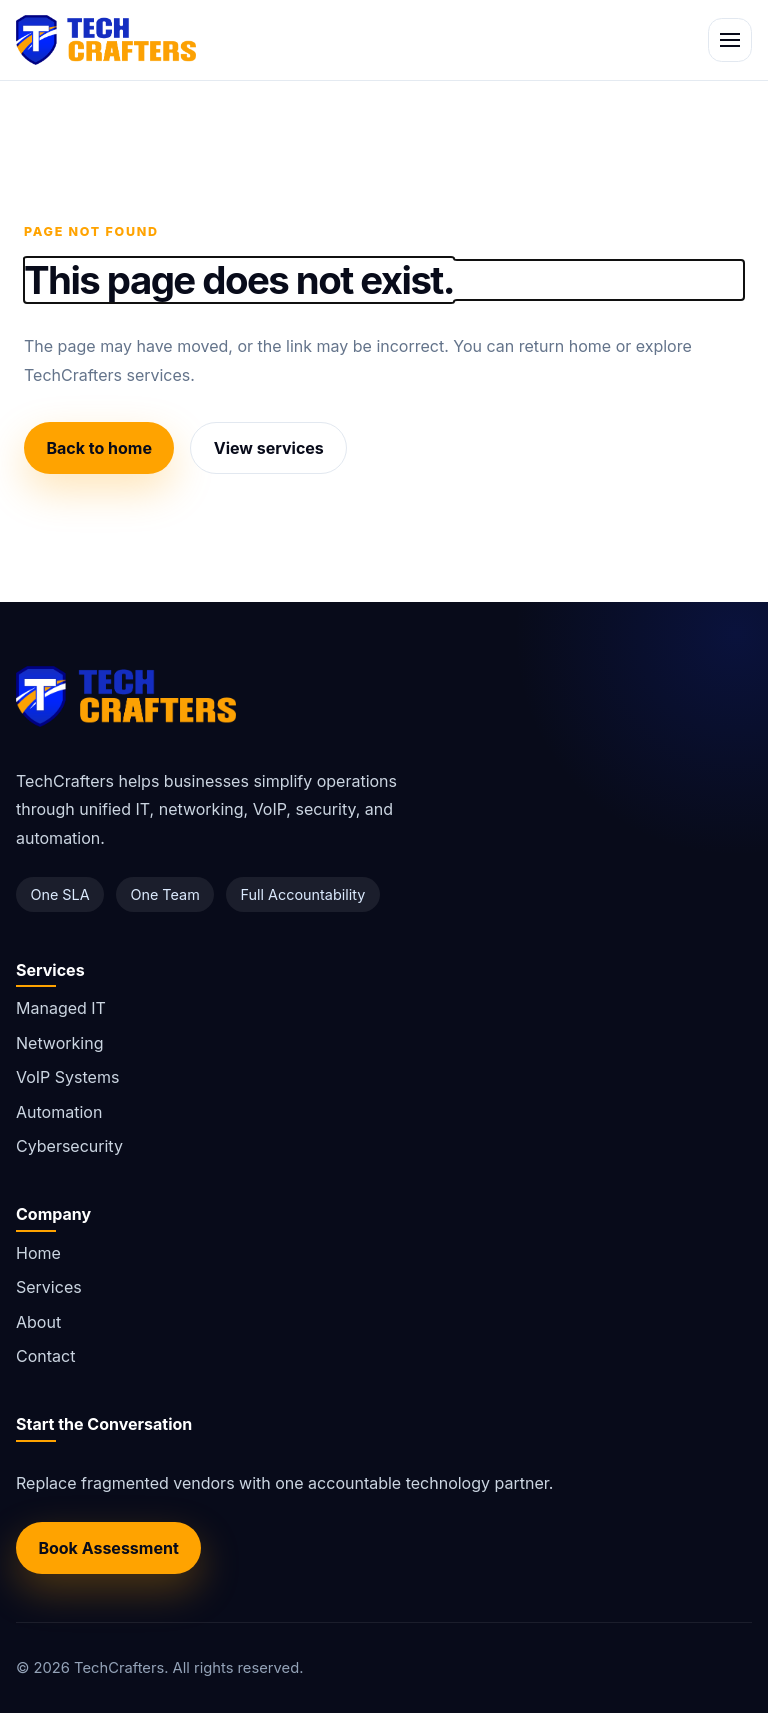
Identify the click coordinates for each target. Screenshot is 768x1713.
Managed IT (61, 1008)
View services (269, 448)
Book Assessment (108, 1548)
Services (49, 1287)
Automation (59, 1112)
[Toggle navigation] (730, 40)
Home (38, 1253)
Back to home (99, 448)
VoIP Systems (67, 1077)
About (38, 1322)
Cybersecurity (69, 1146)
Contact (45, 1356)
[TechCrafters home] (106, 40)
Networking (59, 1043)
